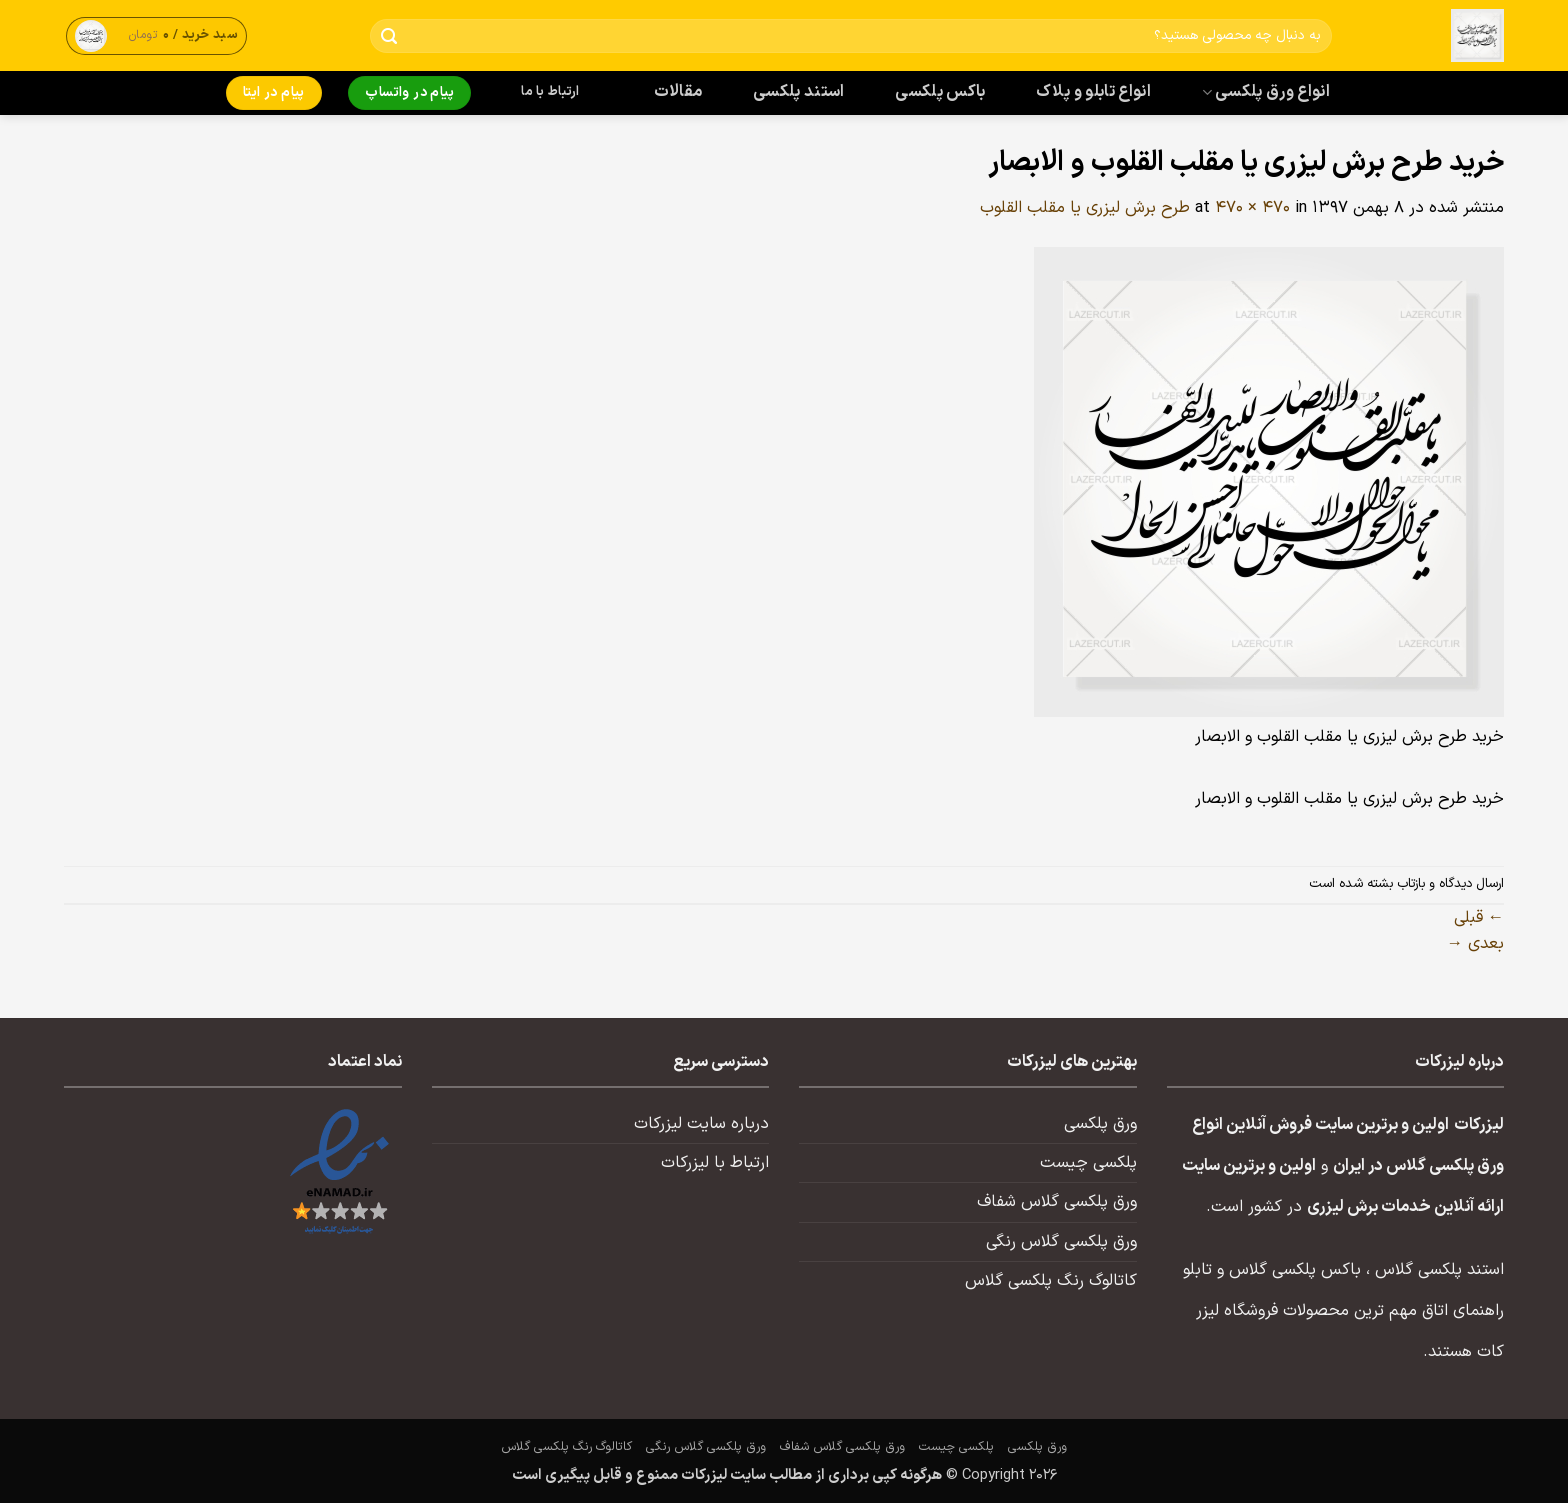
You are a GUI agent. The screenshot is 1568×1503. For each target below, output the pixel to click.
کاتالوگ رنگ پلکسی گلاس (1051, 1281)
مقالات (678, 92)
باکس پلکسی (940, 92)
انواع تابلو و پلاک (1093, 92)
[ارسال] (389, 36)
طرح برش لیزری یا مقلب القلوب (1085, 208)
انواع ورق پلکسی (1266, 92)
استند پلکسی (799, 92)
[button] (157, 35)
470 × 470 (1252, 208)
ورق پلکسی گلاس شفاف (1057, 1202)
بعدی (1475, 944)
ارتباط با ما (550, 92)
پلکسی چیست (1088, 1163)
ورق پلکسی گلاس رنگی (1061, 1242)
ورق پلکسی (1100, 1124)
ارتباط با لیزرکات (715, 1163)
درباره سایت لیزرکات (701, 1124)
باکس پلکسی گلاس (1295, 1270)
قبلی (1479, 918)
